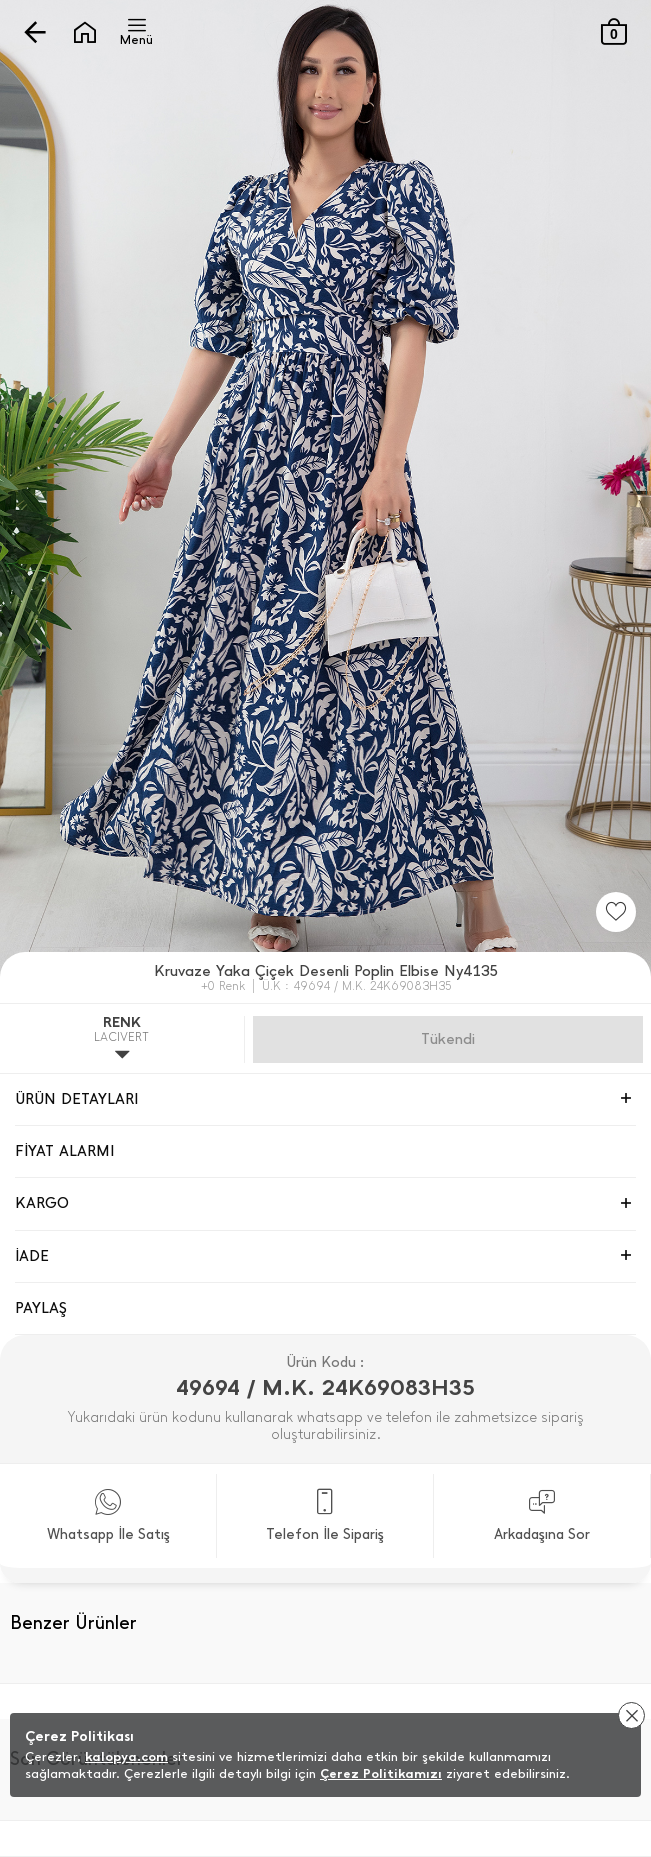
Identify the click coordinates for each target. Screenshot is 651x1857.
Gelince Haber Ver (447, 1039)
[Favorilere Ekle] (616, 912)
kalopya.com (126, 1756)
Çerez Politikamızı (381, 1773)
